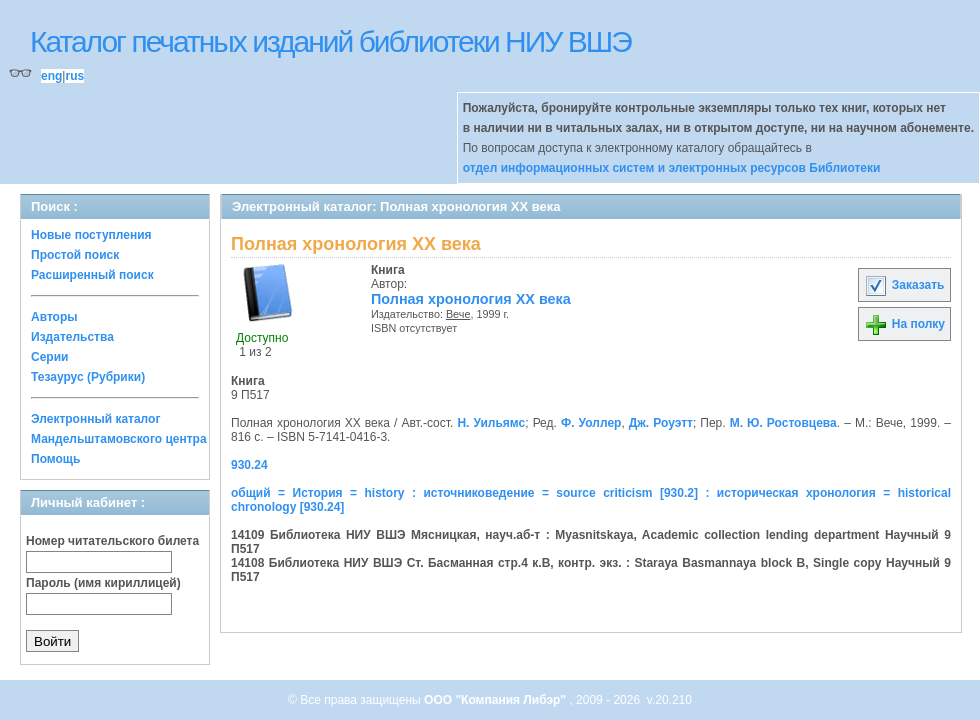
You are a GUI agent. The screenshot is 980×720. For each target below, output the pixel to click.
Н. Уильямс (491, 423)
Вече (458, 314)
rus (74, 76)
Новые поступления (91, 235)
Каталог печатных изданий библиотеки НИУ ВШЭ (330, 41)
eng (51, 76)
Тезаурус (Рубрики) (88, 377)
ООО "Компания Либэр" (496, 700)
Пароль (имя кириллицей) (103, 583)
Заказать (904, 285)
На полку (904, 324)
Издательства (72, 337)
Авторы (54, 317)
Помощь (55, 459)
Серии (49, 357)
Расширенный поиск (92, 275)
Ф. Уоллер (591, 423)
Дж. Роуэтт (661, 423)
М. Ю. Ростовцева (783, 423)
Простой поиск (75, 255)
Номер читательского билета (112, 541)
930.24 (249, 465)
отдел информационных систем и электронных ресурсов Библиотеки (672, 168)
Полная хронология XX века (471, 299)
